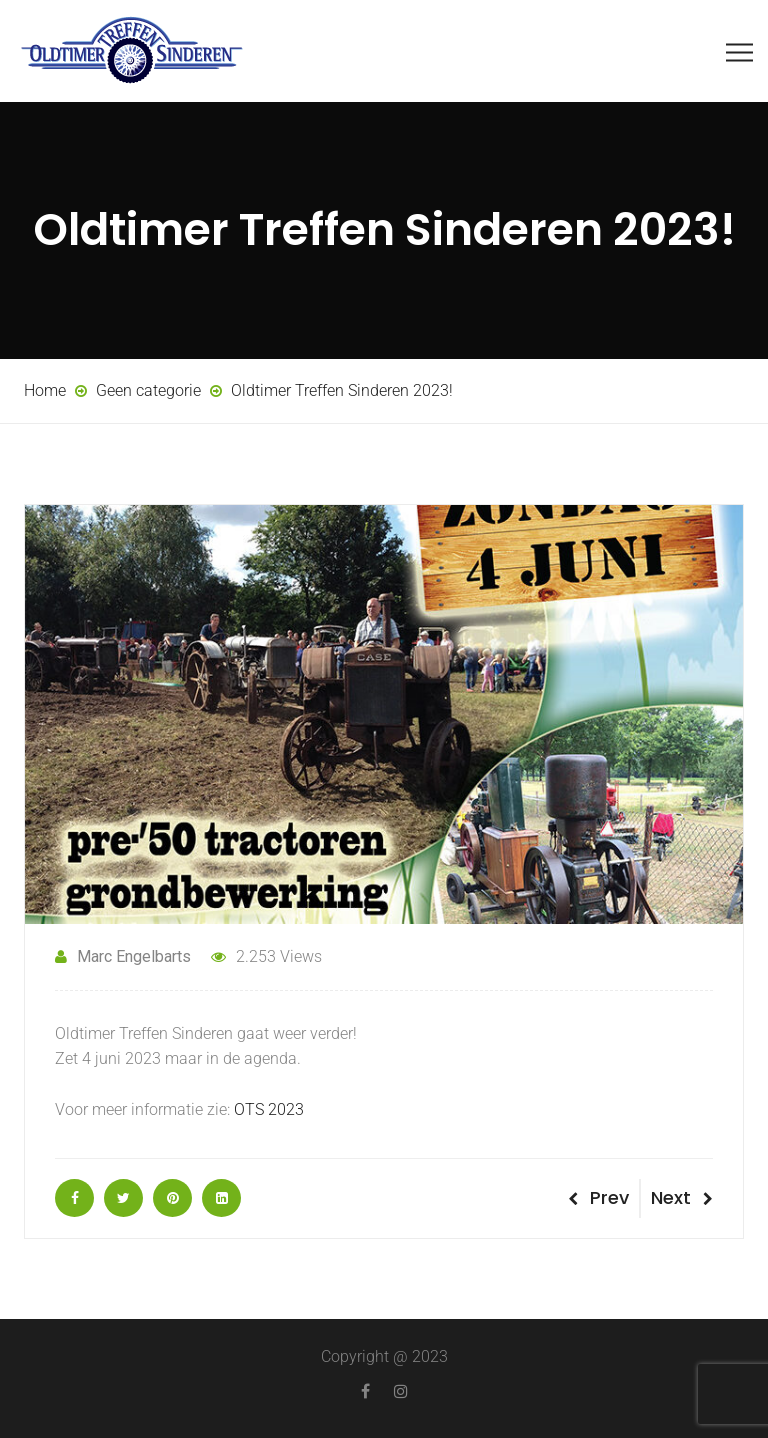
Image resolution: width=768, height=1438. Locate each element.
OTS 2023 (269, 1109)
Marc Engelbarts (123, 956)
